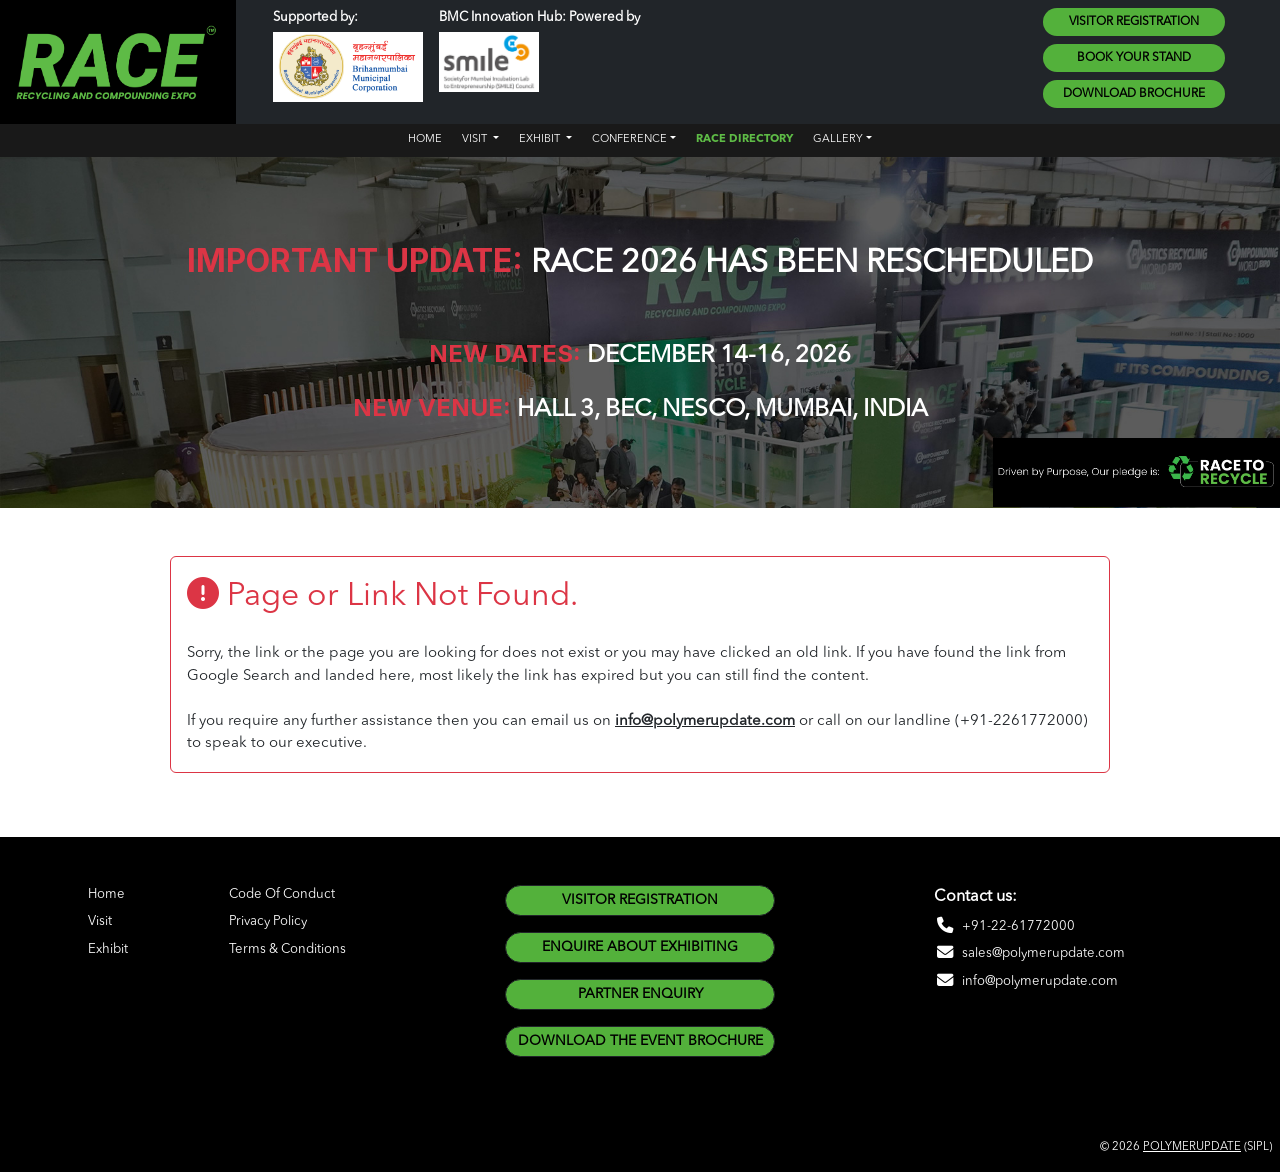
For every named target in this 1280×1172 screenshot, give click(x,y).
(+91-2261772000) (1021, 721)
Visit (100, 921)
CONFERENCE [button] (629, 139)
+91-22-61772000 (1004, 926)
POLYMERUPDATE (1192, 1147)
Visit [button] (476, 139)
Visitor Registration (1134, 22)
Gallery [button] (838, 139)
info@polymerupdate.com (705, 721)
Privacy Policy (268, 921)
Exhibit (108, 949)
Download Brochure (1134, 94)
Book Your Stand (1134, 58)
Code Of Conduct (282, 894)
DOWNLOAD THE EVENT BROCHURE (640, 1041)
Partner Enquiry (640, 994)
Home (425, 139)
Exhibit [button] (541, 139)
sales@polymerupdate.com (1029, 953)
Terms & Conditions (287, 949)
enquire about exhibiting (640, 947)
